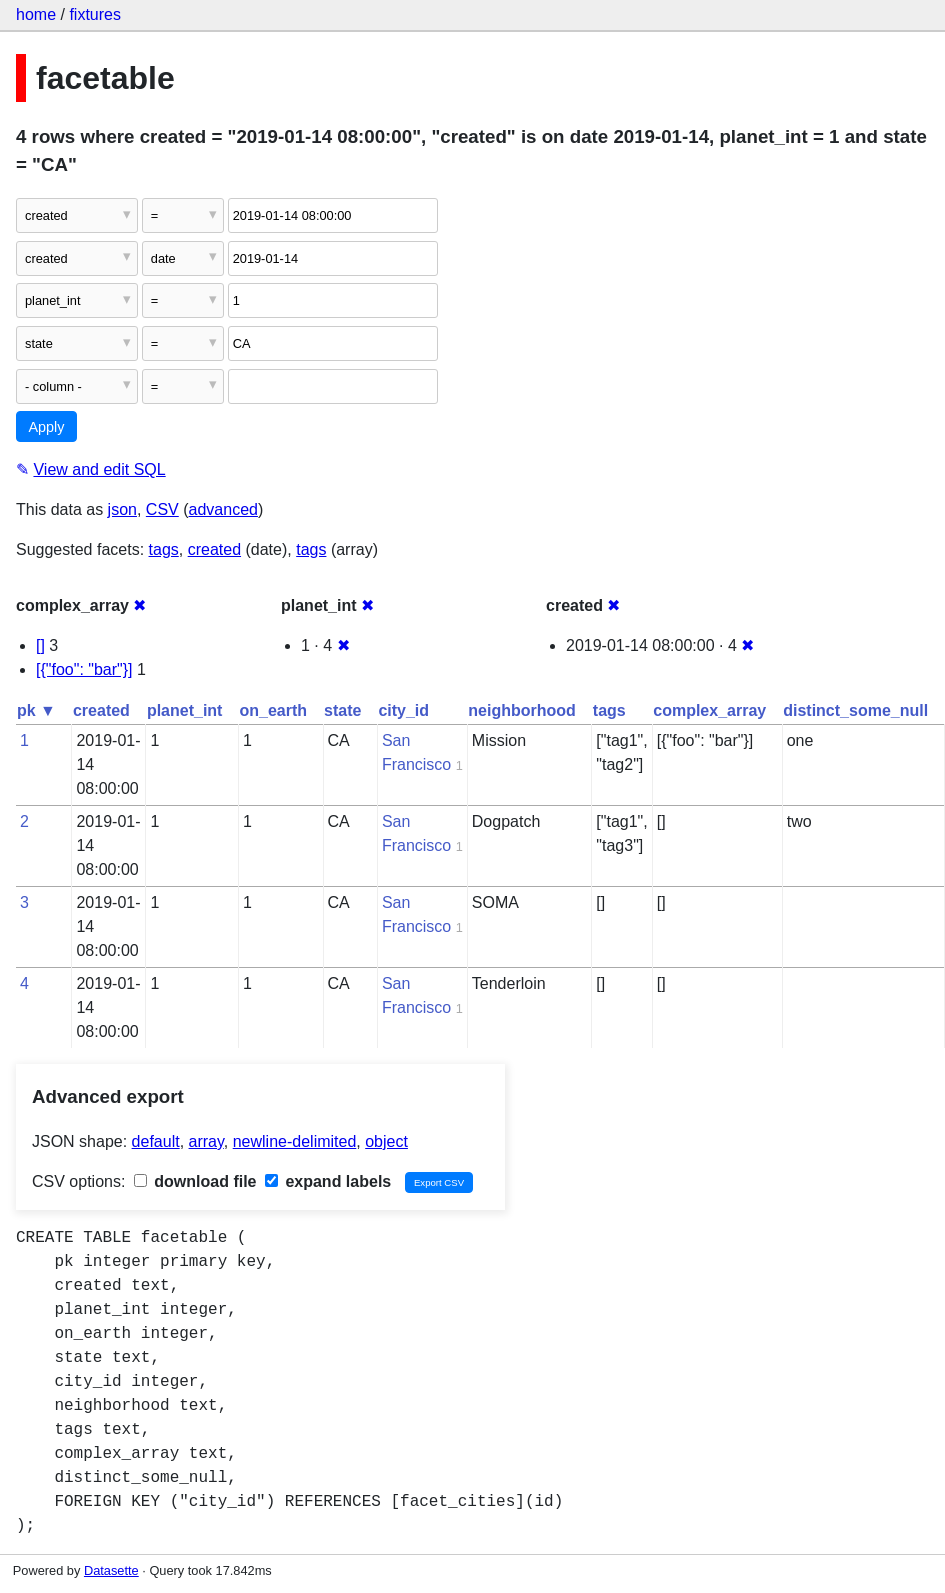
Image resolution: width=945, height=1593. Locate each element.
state (342, 710)
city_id (403, 710)
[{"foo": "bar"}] (84, 669)
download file (195, 1181)
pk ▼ (36, 710)
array (206, 1141)
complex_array (709, 710)
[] (40, 645)
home (36, 14)
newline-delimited (295, 1141)
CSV (162, 509)
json (122, 509)
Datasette (111, 1570)
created (214, 549)
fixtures (95, 14)
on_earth (273, 710)
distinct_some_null (855, 710)
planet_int (185, 710)
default (156, 1141)
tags (164, 549)
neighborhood (522, 710)
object (386, 1141)
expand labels (328, 1181)
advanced (223, 509)
